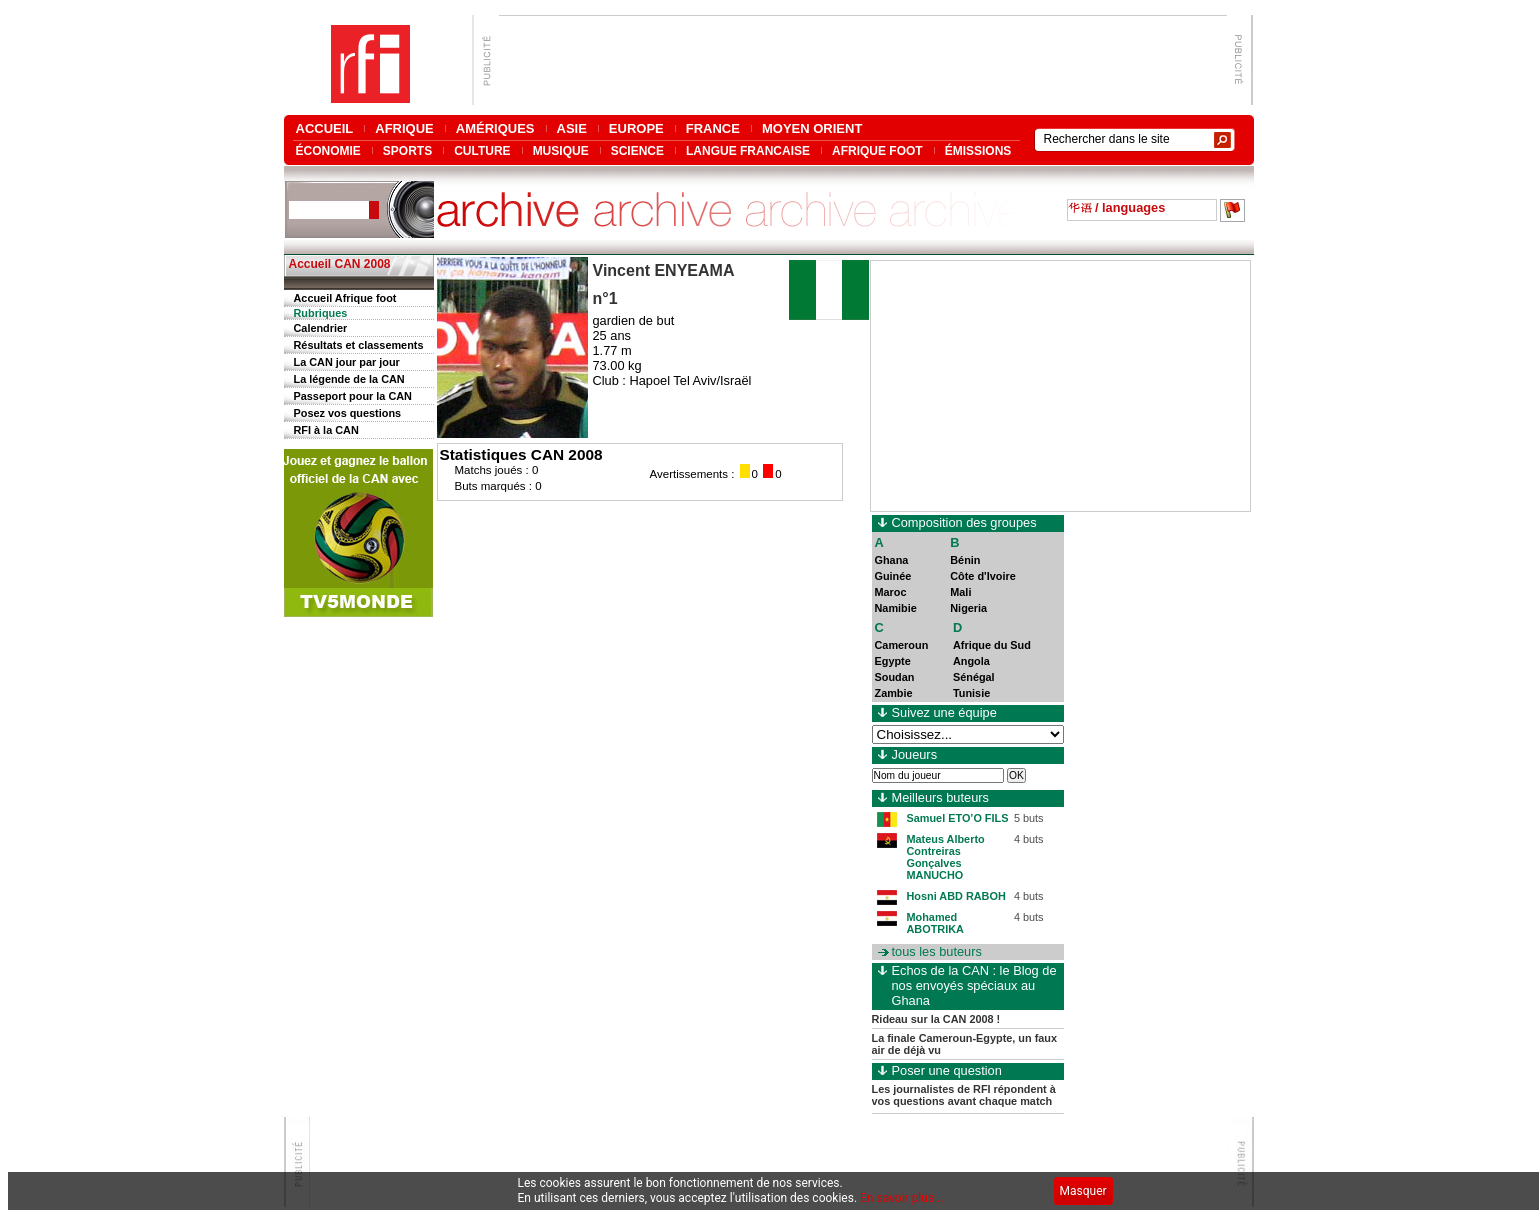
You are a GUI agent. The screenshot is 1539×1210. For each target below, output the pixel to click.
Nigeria (968, 608)
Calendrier (321, 328)
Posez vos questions (348, 413)
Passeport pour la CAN (353, 396)
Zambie (894, 693)
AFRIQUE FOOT (877, 150)
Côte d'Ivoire (982, 576)
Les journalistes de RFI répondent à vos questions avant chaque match (964, 1095)
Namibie (896, 608)
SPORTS (407, 150)
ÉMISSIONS (978, 150)
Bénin (965, 560)
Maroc (891, 592)
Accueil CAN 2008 (340, 264)
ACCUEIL (325, 128)
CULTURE (482, 150)
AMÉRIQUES (495, 128)
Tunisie (971, 693)
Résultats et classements (359, 345)
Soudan (895, 677)
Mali (960, 592)
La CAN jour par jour (347, 362)
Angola (971, 661)
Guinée (893, 576)
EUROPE (636, 128)
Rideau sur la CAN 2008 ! (936, 1019)
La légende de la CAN (349, 379)
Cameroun (902, 645)
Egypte (893, 661)
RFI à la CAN (326, 430)
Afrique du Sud (992, 645)
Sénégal (974, 677)
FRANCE (713, 128)
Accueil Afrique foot (345, 298)
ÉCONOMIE (328, 150)
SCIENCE (637, 150)
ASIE (572, 128)
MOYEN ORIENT (812, 128)
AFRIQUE (404, 128)
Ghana (892, 560)
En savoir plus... (902, 1198)
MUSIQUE (561, 150)
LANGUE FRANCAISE (748, 150)
